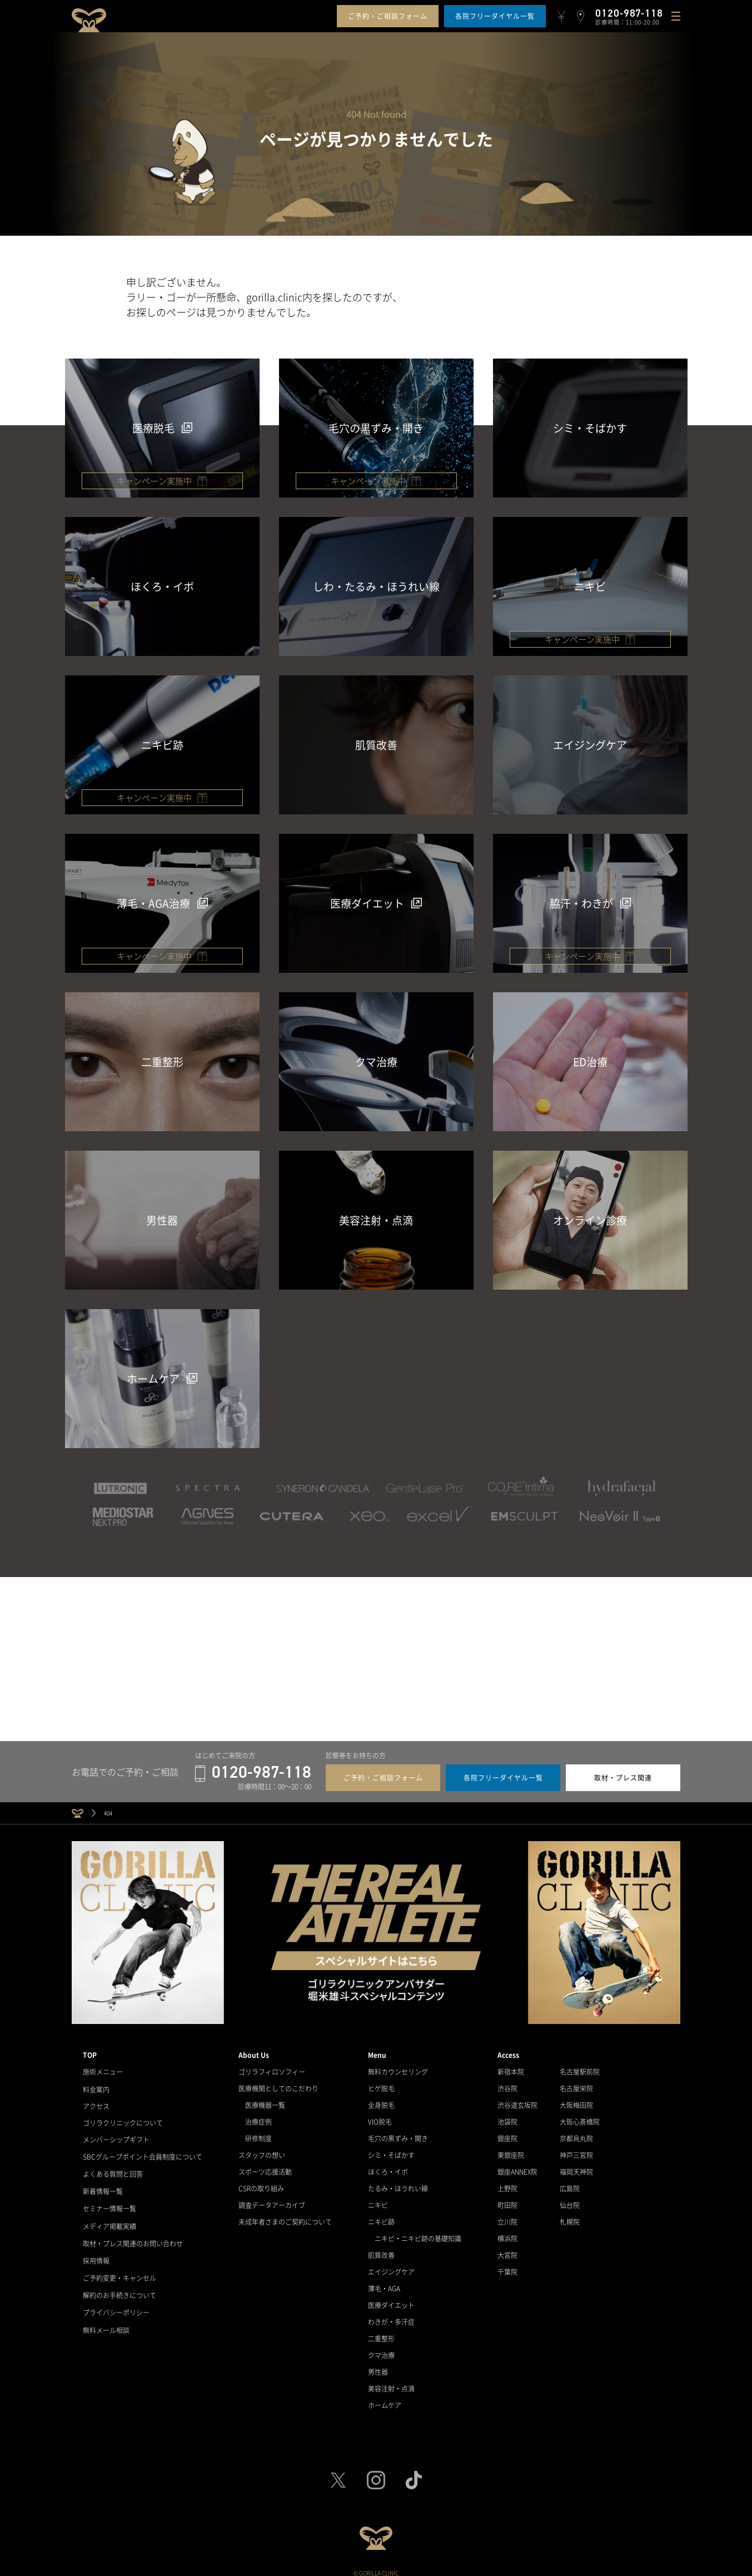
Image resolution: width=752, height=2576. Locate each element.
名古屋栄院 (576, 2082)
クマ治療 (381, 2349)
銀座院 (507, 2132)
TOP (90, 2049)
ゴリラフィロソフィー (271, 2066)
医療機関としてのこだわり (278, 2082)
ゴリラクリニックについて (123, 2116)
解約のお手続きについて (119, 2282)
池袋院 (507, 2116)
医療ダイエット (391, 2299)
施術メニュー (103, 2066)
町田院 (507, 2199)
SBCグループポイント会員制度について (142, 2149)
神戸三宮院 (576, 2149)
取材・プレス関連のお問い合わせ (133, 2232)
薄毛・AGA (384, 2282)
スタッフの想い (261, 2149)
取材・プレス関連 (623, 1772)
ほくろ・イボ (388, 2166)
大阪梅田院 (576, 2099)
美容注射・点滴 (391, 2383)
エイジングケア (391, 2266)
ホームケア (384, 2399)
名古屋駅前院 (580, 2066)
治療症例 (258, 2116)
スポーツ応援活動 (265, 2166)
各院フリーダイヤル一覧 (495, 16)
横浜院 (507, 2232)
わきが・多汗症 (391, 2316)
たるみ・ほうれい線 (398, 2182)
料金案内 (96, 2082)
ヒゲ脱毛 (381, 2082)
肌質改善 (381, 2249)
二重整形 (381, 2333)
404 (108, 1807)
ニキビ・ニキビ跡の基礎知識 (418, 2232)
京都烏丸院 (576, 2132)
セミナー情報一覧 (109, 2199)
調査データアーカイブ (271, 2199)
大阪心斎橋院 (580, 2116)
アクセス (96, 2099)
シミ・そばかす (391, 2149)
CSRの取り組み (261, 2182)
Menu (377, 2049)
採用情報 (96, 2249)
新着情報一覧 (103, 2182)
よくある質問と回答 (113, 2166)
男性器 (378, 2366)
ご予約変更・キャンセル (119, 2266)
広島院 (570, 2182)
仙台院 (570, 2199)
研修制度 (258, 2132)
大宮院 (507, 2249)
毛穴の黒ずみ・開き (398, 2132)
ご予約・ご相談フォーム (387, 16)
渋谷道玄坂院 (517, 2099)
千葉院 (507, 2266)
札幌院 (570, 2216)
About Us (253, 2049)
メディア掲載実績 (109, 2216)
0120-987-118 (253, 1767)
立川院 (507, 2216)
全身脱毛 (381, 2099)
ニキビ (378, 2199)
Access (508, 2049)
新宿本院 (510, 2066)
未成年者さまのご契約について (285, 2216)
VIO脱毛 (380, 2116)
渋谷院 (507, 2082)
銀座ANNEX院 (517, 2166)
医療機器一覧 (265, 2099)
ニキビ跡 (381, 2216)
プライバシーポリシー (116, 2299)
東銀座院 (510, 2149)
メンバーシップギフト (116, 2132)
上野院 (507, 2182)
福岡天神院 (576, 2166)
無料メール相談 (106, 2316)
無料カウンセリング (398, 2066)
